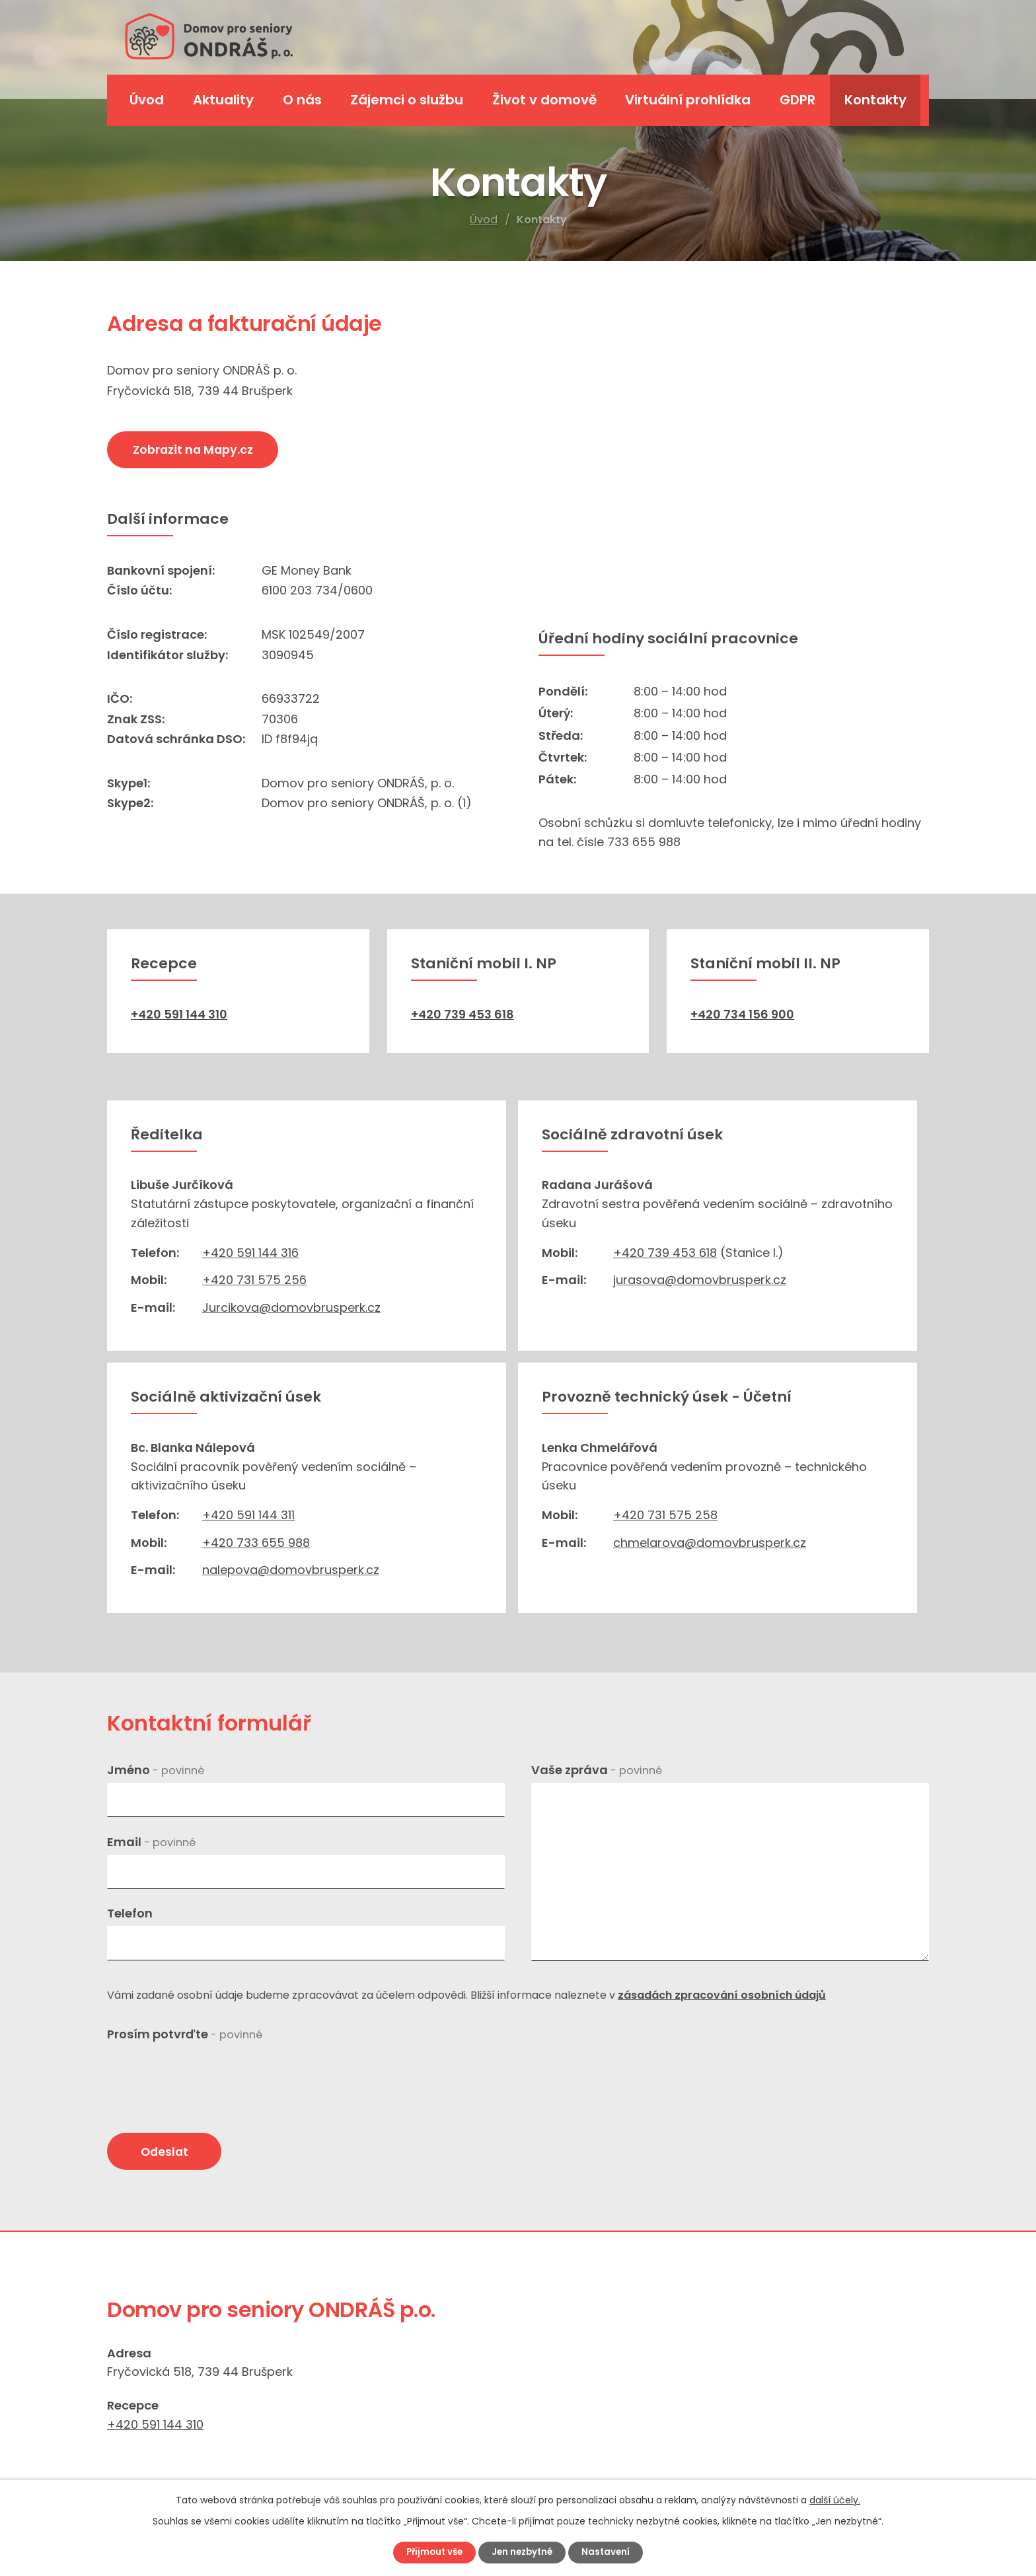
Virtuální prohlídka (688, 99)
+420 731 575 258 (665, 1515)
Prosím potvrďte (184, 2034)
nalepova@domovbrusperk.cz (290, 1569)
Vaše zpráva (596, 1770)
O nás (302, 99)
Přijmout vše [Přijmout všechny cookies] (430, 2551)
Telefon (130, 1913)
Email (151, 1842)
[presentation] (207, 2072)
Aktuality (223, 99)
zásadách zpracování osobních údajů (722, 1995)
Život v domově (544, 99)
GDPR (797, 99)
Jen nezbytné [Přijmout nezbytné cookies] (523, 2551)
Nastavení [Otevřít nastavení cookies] (611, 2551)
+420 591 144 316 (250, 1252)
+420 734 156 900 (742, 1014)
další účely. (834, 2498)
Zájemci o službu (406, 99)
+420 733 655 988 (256, 1542)
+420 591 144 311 (248, 1515)
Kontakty (875, 99)
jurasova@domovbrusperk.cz (699, 1279)
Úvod (484, 219)
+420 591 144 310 (179, 1014)
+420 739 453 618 (462, 1014)
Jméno (155, 1770)
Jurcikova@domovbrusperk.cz (291, 1307)
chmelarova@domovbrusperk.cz (709, 1542)
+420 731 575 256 (254, 1279)
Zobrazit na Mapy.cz (198, 451)
